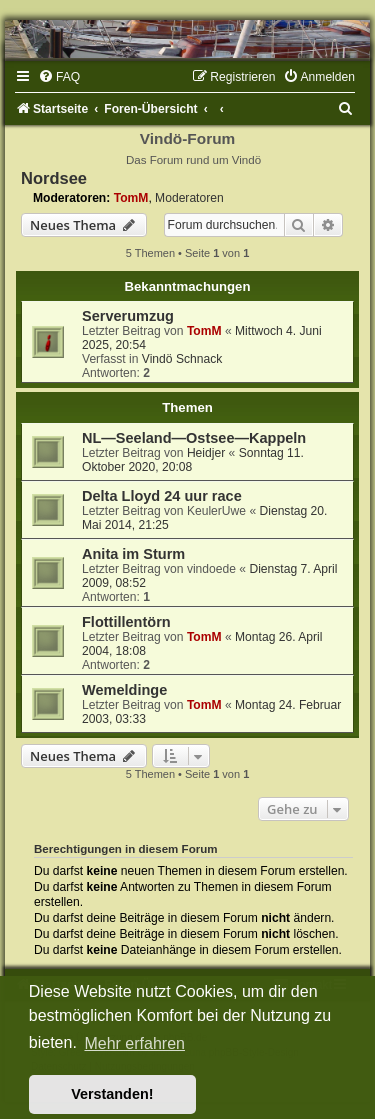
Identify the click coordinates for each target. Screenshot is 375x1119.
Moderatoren (189, 198)
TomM (131, 198)
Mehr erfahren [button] (134, 1043)
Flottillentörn (126, 622)
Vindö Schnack (182, 359)
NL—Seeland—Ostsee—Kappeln (194, 438)
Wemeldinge (124, 690)
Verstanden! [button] (112, 1094)
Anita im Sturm (133, 554)
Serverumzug (128, 316)
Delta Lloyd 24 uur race (162, 496)
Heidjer (206, 453)
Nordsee (54, 178)
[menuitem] (59, 77)
